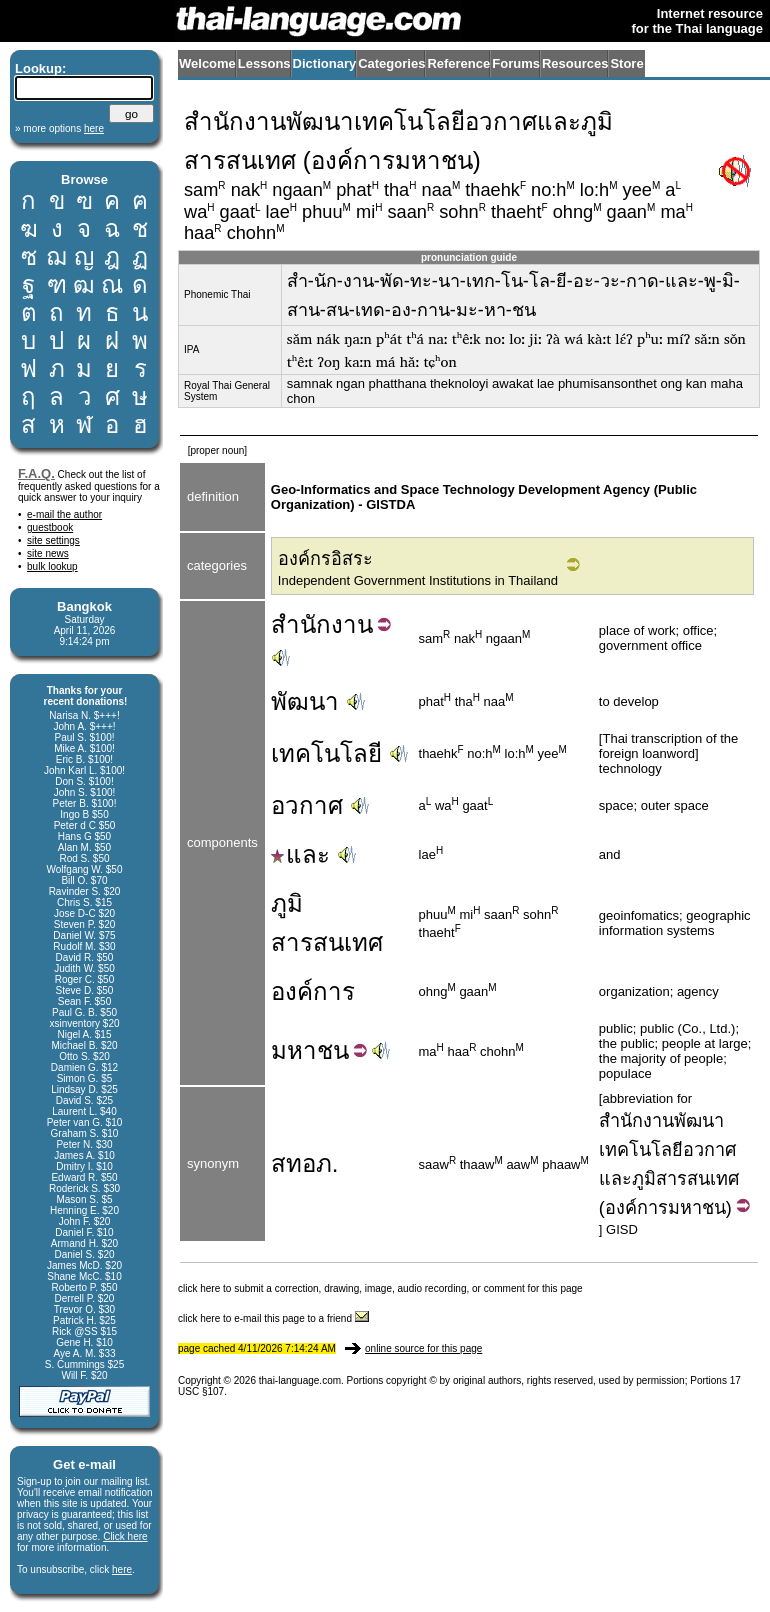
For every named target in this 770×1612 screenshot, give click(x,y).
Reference (458, 63)
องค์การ (313, 991)
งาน (352, 624)
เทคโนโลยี (326, 753)
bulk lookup (52, 566)
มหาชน (697, 1208)
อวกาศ (307, 805)
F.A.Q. (36, 473)
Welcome (207, 63)
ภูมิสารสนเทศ (685, 1179)
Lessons (264, 63)
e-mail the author (64, 514)
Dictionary (325, 63)
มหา (294, 1050)
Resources (575, 63)
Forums (516, 63)
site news (48, 553)
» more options (59, 128)
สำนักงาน (636, 1121)
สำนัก (301, 624)
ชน (333, 1050)
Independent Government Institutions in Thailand (418, 580)
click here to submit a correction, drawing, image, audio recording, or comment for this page (380, 1288)
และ (300, 854)
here (122, 1569)
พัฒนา (305, 701)
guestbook (50, 527)
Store (626, 63)
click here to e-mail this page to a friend (273, 1318)
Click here (125, 1536)
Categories (391, 63)
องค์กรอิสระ (325, 559)
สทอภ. (305, 1163)
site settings (53, 540)
